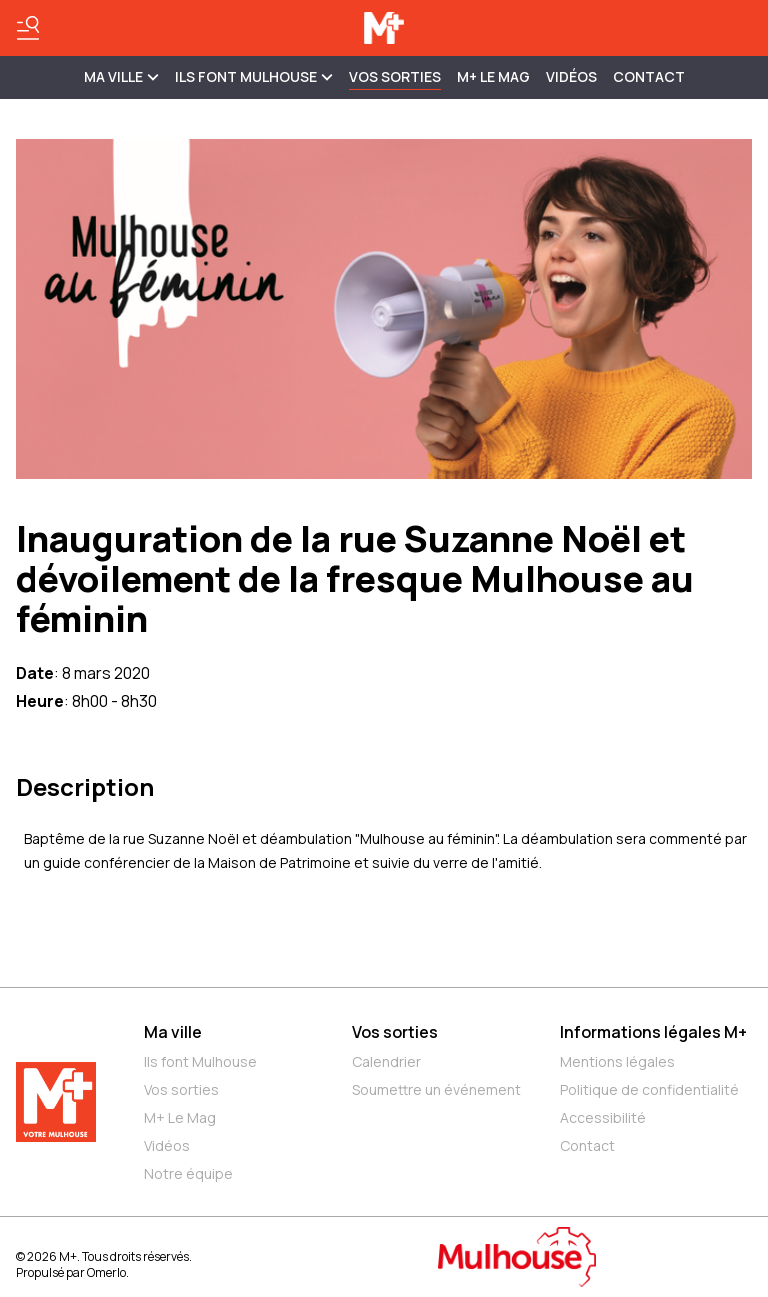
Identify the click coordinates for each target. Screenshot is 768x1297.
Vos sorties (395, 76)
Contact (649, 76)
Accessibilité (603, 1117)
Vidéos (571, 76)
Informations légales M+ (653, 1032)
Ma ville (173, 1032)
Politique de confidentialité (649, 1089)
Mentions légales (617, 1061)
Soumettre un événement (436, 1089)
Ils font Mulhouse (200, 1061)
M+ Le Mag (493, 76)
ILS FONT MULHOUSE (254, 76)
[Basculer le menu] (28, 28)
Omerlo (106, 1272)
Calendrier (386, 1061)
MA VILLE (121, 76)
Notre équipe (188, 1173)
